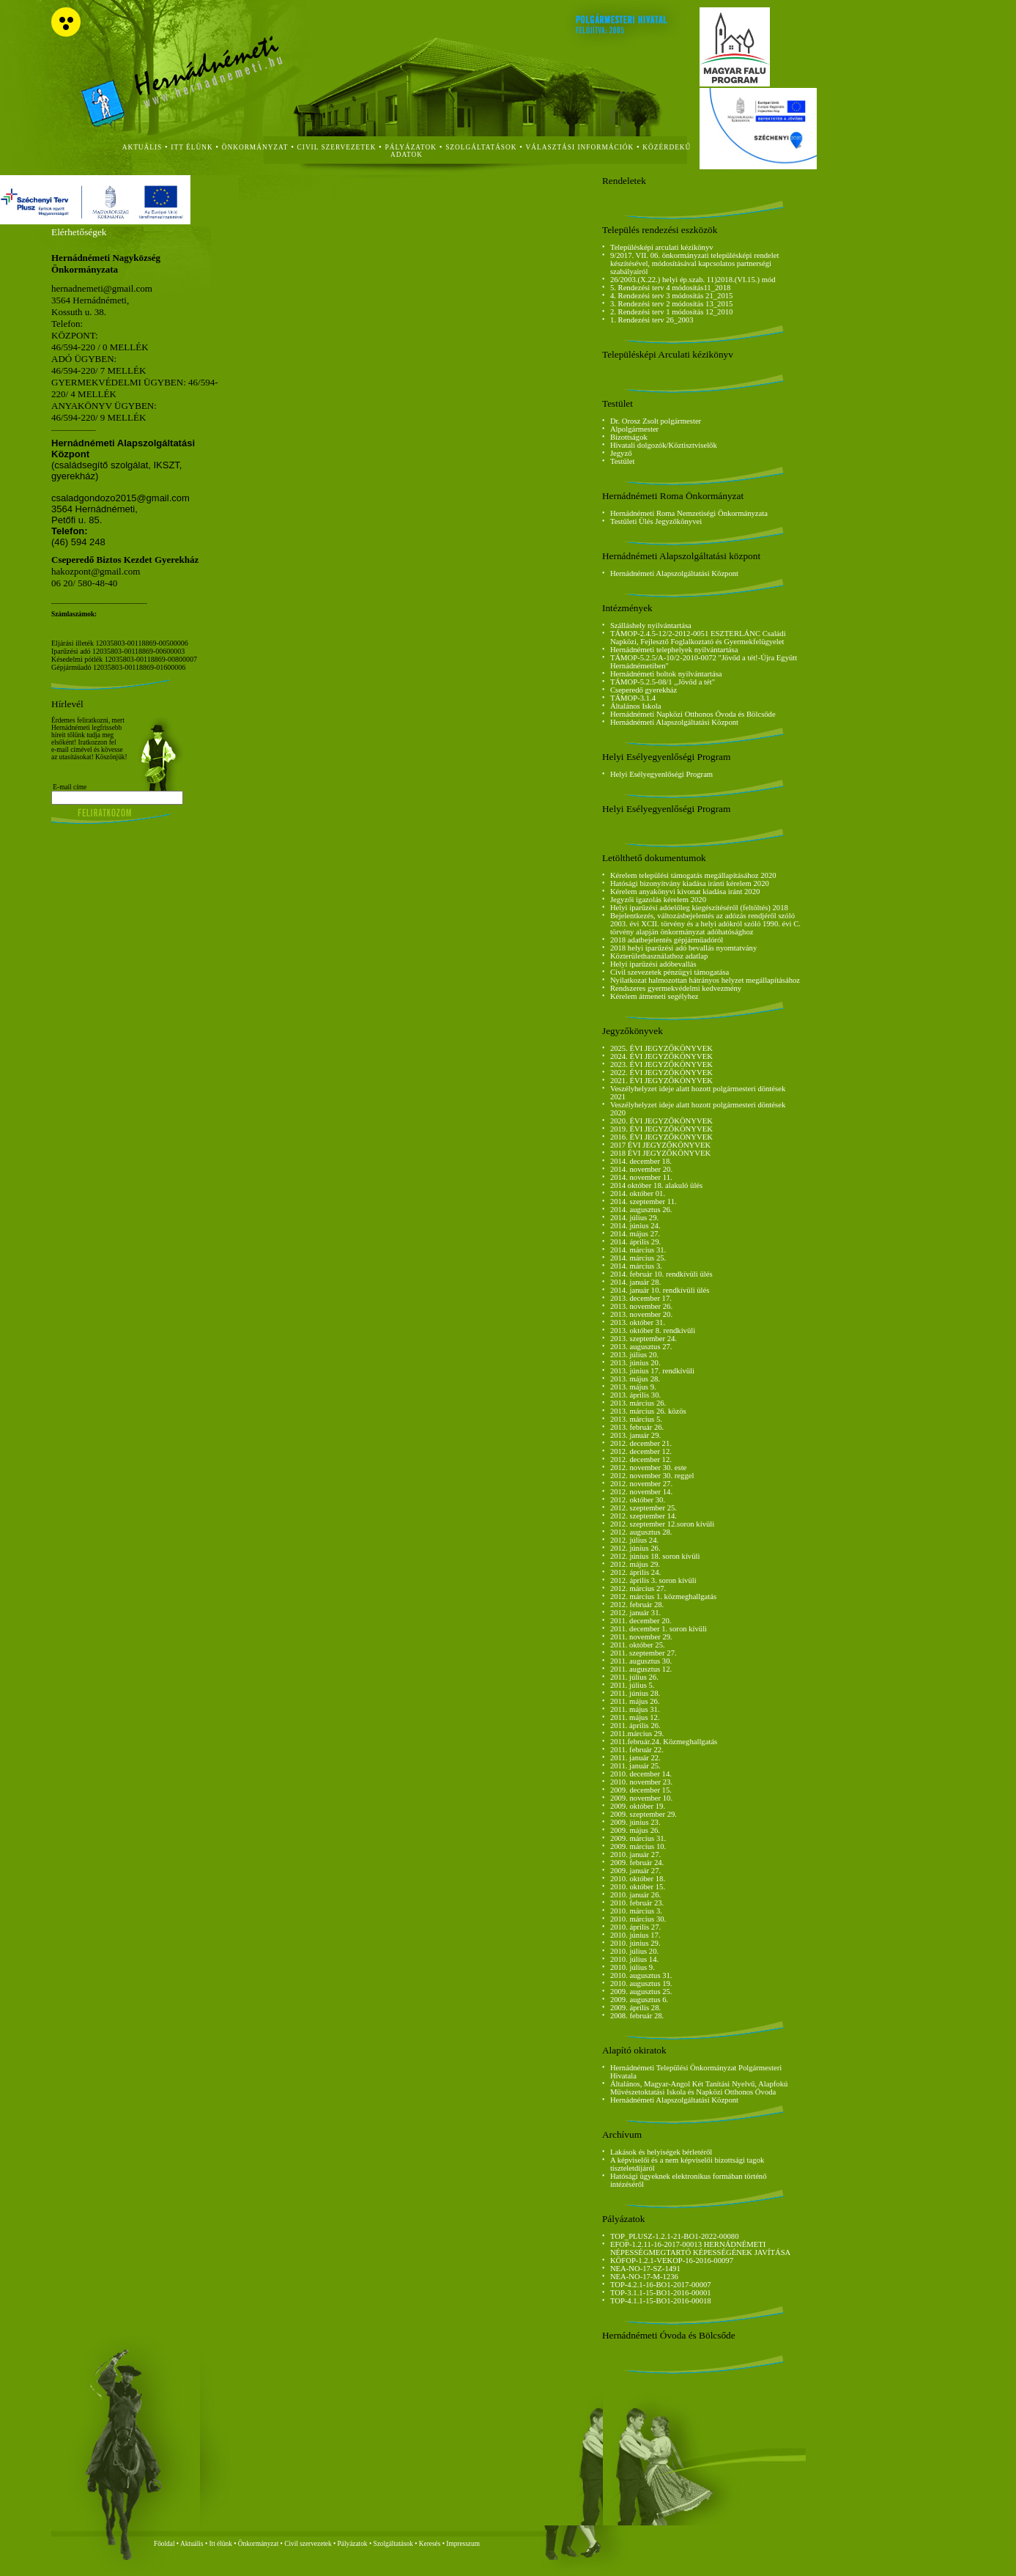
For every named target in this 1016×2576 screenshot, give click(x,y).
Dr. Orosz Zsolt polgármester (655, 421)
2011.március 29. (637, 1734)
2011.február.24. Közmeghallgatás (663, 1742)
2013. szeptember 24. (643, 1339)
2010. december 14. (641, 1774)
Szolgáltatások (392, 2543)
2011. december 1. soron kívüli (658, 1629)
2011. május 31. (635, 1709)
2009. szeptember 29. (643, 1814)
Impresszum (463, 2543)
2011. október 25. (637, 1645)
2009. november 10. (641, 1798)
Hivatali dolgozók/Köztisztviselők (663, 445)
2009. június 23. (635, 1822)
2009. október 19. (637, 1806)
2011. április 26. (635, 1725)
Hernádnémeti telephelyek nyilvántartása (674, 650)
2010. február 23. (637, 1903)
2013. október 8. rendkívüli (652, 1330)
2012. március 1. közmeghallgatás (663, 1597)
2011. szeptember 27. (643, 1653)
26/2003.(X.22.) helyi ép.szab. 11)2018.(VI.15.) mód (693, 280)
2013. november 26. (641, 1306)
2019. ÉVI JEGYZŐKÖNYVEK (661, 1129)
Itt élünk (220, 2543)
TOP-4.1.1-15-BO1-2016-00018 (660, 2301)
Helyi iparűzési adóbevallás (653, 964)
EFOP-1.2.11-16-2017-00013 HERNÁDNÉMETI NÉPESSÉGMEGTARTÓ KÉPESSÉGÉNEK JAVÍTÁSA (700, 2248)
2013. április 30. (635, 1395)
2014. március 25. (638, 1258)
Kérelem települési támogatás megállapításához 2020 (693, 875)
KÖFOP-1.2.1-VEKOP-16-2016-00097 (671, 2260)
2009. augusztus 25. (641, 1992)
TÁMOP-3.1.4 (633, 698)
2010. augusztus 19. (641, 1983)
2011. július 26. (634, 1677)
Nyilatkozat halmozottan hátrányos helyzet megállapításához (705, 980)
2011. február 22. (637, 1750)
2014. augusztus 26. (641, 1210)
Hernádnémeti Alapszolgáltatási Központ (674, 573)
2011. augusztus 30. (641, 1661)
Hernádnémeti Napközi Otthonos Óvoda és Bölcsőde (693, 714)
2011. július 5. (632, 1685)
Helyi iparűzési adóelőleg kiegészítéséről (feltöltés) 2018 (699, 908)
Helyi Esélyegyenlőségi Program (661, 774)
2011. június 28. (635, 1693)
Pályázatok (411, 147)
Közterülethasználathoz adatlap (659, 956)
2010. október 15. (637, 1887)
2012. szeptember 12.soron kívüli (662, 1524)
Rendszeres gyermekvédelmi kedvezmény (675, 988)
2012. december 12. (641, 1451)
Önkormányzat (258, 2543)
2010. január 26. (635, 1895)
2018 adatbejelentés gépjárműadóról (666, 940)
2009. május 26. (635, 1830)
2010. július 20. (634, 1951)
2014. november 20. (641, 1169)
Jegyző (621, 453)
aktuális (142, 147)
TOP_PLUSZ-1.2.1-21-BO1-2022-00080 (674, 2236)
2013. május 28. (635, 1379)
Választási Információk (580, 147)
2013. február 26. (637, 1427)
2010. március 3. (636, 1911)
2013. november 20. (641, 1314)
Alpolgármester (634, 429)
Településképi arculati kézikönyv (661, 247)
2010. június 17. (635, 1935)
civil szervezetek (337, 147)
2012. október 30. (637, 1500)
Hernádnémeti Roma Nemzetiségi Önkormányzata (689, 513)
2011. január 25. (635, 1766)
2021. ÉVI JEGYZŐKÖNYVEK (661, 1081)
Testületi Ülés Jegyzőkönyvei (656, 521)
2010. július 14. (634, 1959)
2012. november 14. (641, 1492)
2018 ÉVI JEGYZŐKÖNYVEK (660, 1153)
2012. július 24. (634, 1540)
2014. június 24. (635, 1226)
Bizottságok (629, 437)
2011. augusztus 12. (641, 1669)
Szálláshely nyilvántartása (650, 625)
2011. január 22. (635, 1758)
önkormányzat (255, 147)
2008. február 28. (637, 2016)
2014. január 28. (635, 1282)
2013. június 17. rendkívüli (652, 1371)
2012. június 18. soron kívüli (655, 1556)
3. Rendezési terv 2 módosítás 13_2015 (671, 304)
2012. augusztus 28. (641, 1532)
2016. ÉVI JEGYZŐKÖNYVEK (661, 1137)
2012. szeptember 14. (643, 1516)
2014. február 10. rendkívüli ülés (661, 1274)
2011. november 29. (641, 1637)
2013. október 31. (637, 1322)
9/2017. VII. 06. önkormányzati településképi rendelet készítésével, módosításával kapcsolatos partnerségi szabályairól (694, 263)
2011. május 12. (635, 1717)
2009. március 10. (638, 1846)
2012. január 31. (635, 1613)
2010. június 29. (635, 1943)
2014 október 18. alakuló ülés (656, 1185)
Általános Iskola (635, 706)
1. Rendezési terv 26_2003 (652, 320)
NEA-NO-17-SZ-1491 (645, 2269)
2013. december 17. (641, 1298)
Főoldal (164, 2543)
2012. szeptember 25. (643, 1508)
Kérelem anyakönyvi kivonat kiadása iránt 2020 (685, 891)
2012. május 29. (635, 1564)
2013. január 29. (635, 1435)
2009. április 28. (635, 2008)
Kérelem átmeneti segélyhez (654, 996)
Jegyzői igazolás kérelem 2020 (658, 900)
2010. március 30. (638, 1919)
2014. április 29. (635, 1242)
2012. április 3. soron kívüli (653, 1580)
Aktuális (192, 2543)
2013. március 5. (636, 1419)
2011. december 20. (641, 1621)
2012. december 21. (641, 1443)
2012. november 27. (641, 1484)
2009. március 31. (638, 1838)
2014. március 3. (636, 1266)
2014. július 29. (634, 1218)
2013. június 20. (635, 1363)
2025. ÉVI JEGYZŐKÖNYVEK (661, 1048)
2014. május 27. (635, 1234)
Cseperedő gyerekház (643, 690)
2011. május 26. (635, 1701)
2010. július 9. (632, 1967)
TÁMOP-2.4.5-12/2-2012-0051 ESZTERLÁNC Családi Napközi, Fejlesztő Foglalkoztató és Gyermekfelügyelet (698, 638)
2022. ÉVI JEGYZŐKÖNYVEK (661, 1073)
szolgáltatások (480, 147)
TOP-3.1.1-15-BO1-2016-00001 (660, 2293)
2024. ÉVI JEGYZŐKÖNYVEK (661, 1056)
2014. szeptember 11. (643, 1201)
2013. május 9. (633, 1387)
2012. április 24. (635, 1572)
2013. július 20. (634, 1355)
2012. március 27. (638, 1588)
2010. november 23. (641, 1782)
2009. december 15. (641, 1790)
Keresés (430, 2543)
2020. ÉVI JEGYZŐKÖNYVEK (661, 1121)
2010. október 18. (637, 1879)
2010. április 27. (635, 1927)
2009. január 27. (635, 1871)
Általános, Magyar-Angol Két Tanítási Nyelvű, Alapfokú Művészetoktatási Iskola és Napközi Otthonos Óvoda (698, 2088)
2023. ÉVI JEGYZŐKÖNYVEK (661, 1064)
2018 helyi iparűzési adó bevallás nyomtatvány (683, 948)
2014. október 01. (637, 1193)
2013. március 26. (638, 1403)
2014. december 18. (641, 1161)
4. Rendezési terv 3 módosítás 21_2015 (671, 296)
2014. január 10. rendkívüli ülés (660, 1290)
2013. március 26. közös (648, 1411)
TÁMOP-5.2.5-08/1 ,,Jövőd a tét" (662, 682)
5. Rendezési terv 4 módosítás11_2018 (670, 288)
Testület (622, 461)
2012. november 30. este (648, 1468)
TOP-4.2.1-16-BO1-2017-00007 (660, 2285)
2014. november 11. (641, 1177)
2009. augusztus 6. (639, 2000)
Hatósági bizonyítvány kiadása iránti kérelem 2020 (689, 883)
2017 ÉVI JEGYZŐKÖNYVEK (660, 1145)
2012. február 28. (637, 1605)
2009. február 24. (637, 1863)
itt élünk (191, 147)
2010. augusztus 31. (641, 1975)
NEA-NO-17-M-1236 (644, 2277)
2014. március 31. (638, 1250)
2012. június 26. (635, 1548)
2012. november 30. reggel (652, 1476)
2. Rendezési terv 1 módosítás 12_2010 (671, 312)
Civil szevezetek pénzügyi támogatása (669, 972)
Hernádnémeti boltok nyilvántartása (666, 674)
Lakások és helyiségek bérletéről (661, 2152)
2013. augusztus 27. (641, 1347)
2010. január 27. (635, 1854)
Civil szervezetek (308, 2543)
